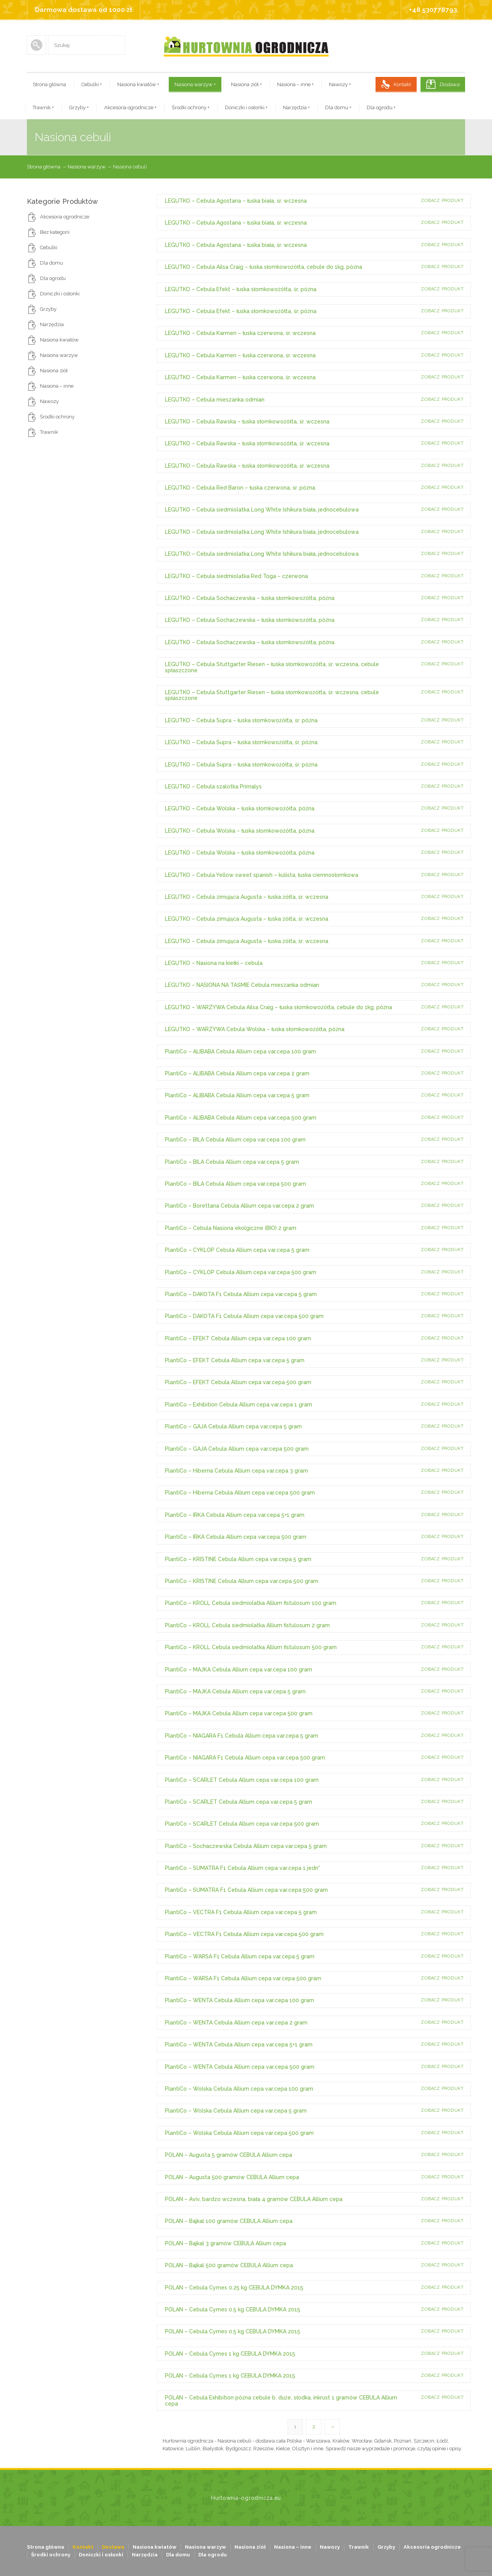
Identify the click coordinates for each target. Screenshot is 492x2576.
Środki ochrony (190, 107)
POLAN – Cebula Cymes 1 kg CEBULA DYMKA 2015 (230, 2354)
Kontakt (402, 84)
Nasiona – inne (295, 84)
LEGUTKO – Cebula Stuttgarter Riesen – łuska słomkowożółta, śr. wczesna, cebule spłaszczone (272, 667)
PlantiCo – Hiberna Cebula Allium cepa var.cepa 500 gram (240, 1493)
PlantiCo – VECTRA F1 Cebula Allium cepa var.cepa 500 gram (244, 1934)
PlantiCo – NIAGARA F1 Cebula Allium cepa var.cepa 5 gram (241, 1736)
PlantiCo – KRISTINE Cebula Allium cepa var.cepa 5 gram (238, 1559)
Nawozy (340, 84)
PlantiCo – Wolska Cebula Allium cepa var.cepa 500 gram (239, 2133)
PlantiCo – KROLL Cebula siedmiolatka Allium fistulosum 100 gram (250, 1603)
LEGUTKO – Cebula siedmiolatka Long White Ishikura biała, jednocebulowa (262, 510)
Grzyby (79, 107)
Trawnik (43, 107)
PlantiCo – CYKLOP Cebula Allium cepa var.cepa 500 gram (240, 1272)
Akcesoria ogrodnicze (130, 107)
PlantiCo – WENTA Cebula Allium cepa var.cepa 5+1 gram (238, 2044)
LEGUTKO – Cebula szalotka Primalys (213, 786)
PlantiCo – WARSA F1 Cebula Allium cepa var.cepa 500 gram (243, 1978)
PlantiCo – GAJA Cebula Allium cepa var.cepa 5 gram (233, 1426)
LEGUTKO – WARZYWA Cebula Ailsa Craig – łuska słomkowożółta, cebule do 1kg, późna (278, 1007)
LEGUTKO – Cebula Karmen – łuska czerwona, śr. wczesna (240, 333)
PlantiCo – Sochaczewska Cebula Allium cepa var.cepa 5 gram (246, 1846)
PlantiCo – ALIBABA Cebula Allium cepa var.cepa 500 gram (240, 1118)
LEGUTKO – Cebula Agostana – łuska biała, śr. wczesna (236, 201)
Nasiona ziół (246, 84)
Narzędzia (296, 107)
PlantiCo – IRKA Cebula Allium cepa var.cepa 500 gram (235, 1537)
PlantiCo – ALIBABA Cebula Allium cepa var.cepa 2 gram (237, 1073)
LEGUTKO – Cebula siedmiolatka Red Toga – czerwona (236, 576)
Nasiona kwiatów (138, 84)
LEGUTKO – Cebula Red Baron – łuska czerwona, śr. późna (240, 488)
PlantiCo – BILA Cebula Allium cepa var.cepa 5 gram (232, 1162)
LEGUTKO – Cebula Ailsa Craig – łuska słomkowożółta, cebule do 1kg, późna (263, 267)
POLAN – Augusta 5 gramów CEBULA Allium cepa (228, 2155)
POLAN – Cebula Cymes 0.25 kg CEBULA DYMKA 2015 (234, 2287)
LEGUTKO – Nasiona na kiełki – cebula (214, 963)
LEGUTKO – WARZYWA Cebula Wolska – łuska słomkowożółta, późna (254, 1029)
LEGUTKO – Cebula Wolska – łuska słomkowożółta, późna (239, 808)
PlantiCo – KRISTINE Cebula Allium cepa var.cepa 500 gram (241, 1581)
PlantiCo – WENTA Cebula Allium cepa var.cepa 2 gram (236, 2022)
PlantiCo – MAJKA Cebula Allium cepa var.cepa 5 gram (235, 1691)
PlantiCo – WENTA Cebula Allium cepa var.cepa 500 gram (239, 2067)
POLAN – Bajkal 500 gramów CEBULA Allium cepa (229, 2265)
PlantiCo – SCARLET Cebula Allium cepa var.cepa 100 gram (242, 1780)
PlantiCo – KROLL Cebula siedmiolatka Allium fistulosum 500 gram (251, 1647)
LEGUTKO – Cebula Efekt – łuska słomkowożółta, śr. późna (240, 289)
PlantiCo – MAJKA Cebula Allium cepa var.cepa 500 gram (238, 1713)
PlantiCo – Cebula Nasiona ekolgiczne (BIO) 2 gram (230, 1228)
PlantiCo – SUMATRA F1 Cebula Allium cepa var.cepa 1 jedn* (242, 1868)
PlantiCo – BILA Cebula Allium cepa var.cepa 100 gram (235, 1139)
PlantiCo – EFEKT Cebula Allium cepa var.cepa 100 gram (238, 1338)
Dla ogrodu (381, 107)
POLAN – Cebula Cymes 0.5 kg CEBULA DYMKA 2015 (232, 2309)
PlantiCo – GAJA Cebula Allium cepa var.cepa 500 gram (237, 1449)
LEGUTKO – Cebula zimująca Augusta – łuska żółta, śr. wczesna (246, 897)
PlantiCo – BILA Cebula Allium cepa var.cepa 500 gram (235, 1184)
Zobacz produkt (442, 200)
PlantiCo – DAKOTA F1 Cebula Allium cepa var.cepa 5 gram (241, 1294)
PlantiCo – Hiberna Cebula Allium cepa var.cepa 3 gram (236, 1471)
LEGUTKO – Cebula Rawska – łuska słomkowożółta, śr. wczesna (247, 421)
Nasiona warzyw (195, 84)
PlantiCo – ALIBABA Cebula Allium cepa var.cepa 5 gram (237, 1095)
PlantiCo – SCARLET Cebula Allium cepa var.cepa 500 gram (242, 1824)
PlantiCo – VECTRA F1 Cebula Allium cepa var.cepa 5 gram (241, 1912)
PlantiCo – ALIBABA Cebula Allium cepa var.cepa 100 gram (240, 1051)
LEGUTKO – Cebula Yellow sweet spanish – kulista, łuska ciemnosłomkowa (261, 875)
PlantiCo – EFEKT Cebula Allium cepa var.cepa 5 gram (234, 1360)
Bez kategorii (55, 232)
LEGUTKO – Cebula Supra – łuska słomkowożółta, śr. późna (241, 720)
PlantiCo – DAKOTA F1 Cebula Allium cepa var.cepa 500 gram (244, 1316)
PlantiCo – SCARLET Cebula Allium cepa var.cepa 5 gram (238, 1802)
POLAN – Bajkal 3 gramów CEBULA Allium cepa (225, 2243)
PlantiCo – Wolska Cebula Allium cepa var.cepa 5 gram (236, 2111)
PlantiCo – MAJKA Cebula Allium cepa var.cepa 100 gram (238, 1669)
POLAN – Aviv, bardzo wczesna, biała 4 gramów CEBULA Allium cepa (253, 2199)
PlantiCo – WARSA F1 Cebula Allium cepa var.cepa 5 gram (239, 1956)
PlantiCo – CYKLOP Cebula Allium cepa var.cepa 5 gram (237, 1250)
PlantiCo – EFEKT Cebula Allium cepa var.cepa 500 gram (238, 1382)
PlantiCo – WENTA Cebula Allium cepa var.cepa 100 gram (239, 2000)
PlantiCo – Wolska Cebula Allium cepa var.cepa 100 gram (239, 2089)
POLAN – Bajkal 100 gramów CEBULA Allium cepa (229, 2221)
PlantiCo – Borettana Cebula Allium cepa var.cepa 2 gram (239, 1206)
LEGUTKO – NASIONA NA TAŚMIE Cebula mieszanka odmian (242, 985)
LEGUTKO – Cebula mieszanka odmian (214, 400)
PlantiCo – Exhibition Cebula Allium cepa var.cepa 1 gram (238, 1404)
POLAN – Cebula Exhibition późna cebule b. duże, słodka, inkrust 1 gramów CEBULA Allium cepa (281, 2400)
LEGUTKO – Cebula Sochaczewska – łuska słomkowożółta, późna (249, 598)
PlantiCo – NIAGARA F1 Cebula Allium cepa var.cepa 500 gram (245, 1758)
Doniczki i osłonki (246, 107)
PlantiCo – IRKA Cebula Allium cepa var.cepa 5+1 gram (234, 1515)
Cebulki (91, 84)
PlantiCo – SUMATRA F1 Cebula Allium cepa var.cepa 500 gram (246, 1890)
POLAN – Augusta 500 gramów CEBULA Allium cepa (232, 2177)
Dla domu (338, 107)
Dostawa (449, 84)
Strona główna (49, 84)
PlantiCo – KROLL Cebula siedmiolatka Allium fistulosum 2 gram (247, 1625)
